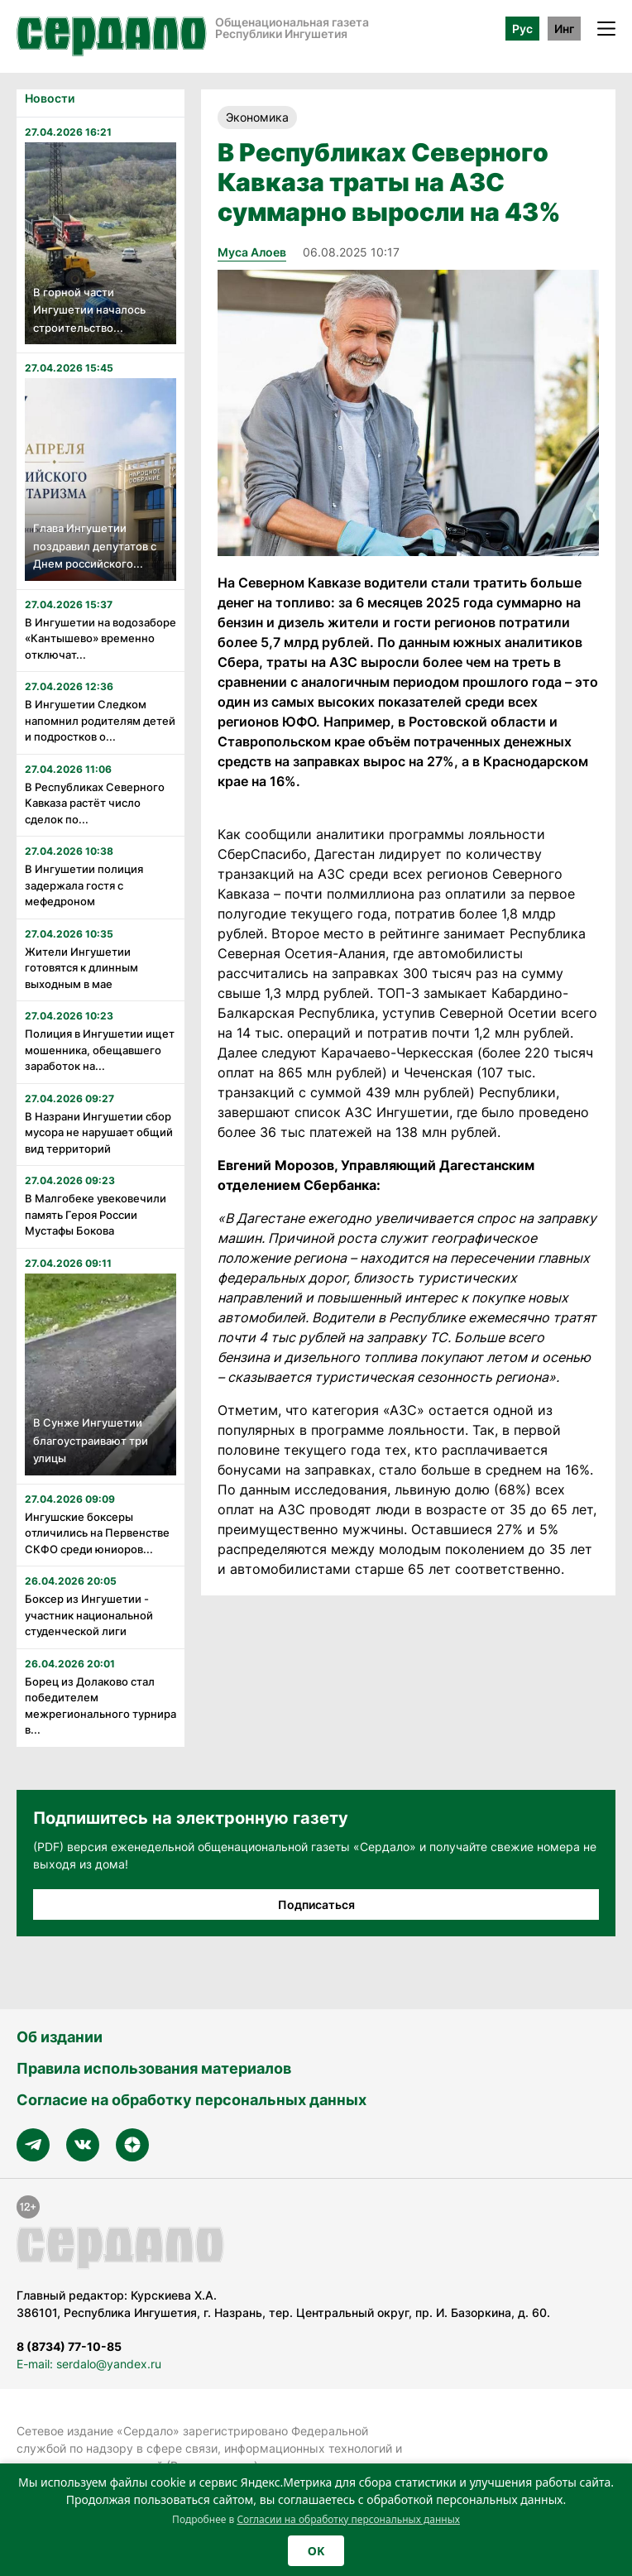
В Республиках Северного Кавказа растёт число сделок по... (95, 803)
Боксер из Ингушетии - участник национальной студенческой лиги (89, 1615)
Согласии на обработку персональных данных (348, 2519)
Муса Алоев (252, 252)
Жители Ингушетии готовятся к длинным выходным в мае (81, 968)
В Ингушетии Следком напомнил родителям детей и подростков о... (100, 720)
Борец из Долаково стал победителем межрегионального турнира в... (100, 1706)
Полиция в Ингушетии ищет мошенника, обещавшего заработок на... (100, 1049)
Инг (564, 29)
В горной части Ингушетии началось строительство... (89, 309)
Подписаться (316, 1904)
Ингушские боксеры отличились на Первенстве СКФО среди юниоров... (97, 1533)
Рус (522, 29)
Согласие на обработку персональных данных (191, 2099)
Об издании (60, 2037)
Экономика (257, 117)
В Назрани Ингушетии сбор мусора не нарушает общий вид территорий (99, 1132)
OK (316, 2551)
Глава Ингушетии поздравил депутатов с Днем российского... (94, 545)
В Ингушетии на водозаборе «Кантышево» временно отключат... (100, 638)
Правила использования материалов (154, 2068)
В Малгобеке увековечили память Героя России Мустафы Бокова (95, 1214)
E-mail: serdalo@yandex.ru (89, 2364)
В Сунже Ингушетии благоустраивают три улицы (90, 1440)
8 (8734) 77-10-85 (69, 2346)
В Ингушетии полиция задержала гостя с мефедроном (84, 885)
